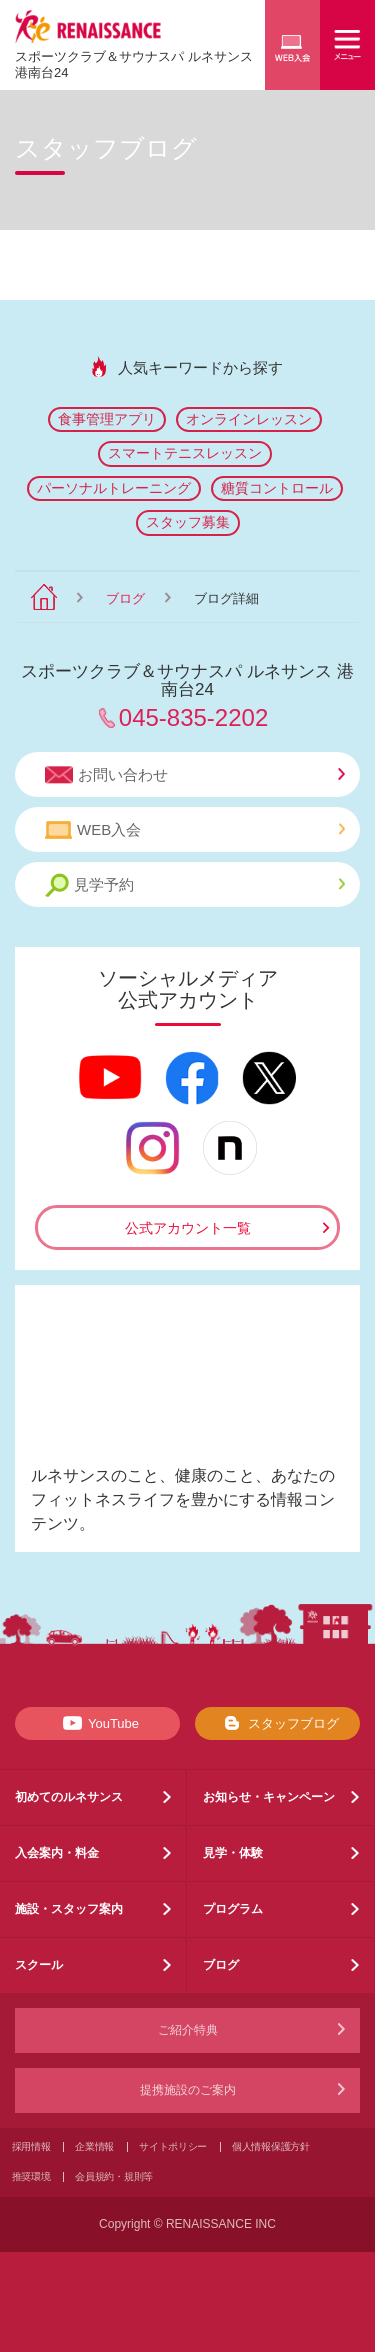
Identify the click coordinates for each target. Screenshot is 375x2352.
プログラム (233, 1909)
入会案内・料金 (57, 1853)
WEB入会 (195, 830)
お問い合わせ (195, 775)
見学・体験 (233, 1853)
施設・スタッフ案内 (69, 1909)
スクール (39, 1965)
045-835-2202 (193, 717)
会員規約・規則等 (114, 2176)
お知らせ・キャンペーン (269, 1797)
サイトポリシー (173, 2146)
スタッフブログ (277, 1723)
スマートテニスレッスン (185, 453)
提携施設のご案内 (188, 2090)
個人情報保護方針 (271, 2146)
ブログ (125, 598)
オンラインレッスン (249, 419)
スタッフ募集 (188, 522)
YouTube (97, 1723)
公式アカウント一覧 (188, 1228)
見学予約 (195, 885)
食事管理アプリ (107, 419)
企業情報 (94, 2146)
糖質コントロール (277, 488)
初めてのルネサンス (69, 1797)
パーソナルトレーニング (114, 488)
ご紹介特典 (188, 2030)
